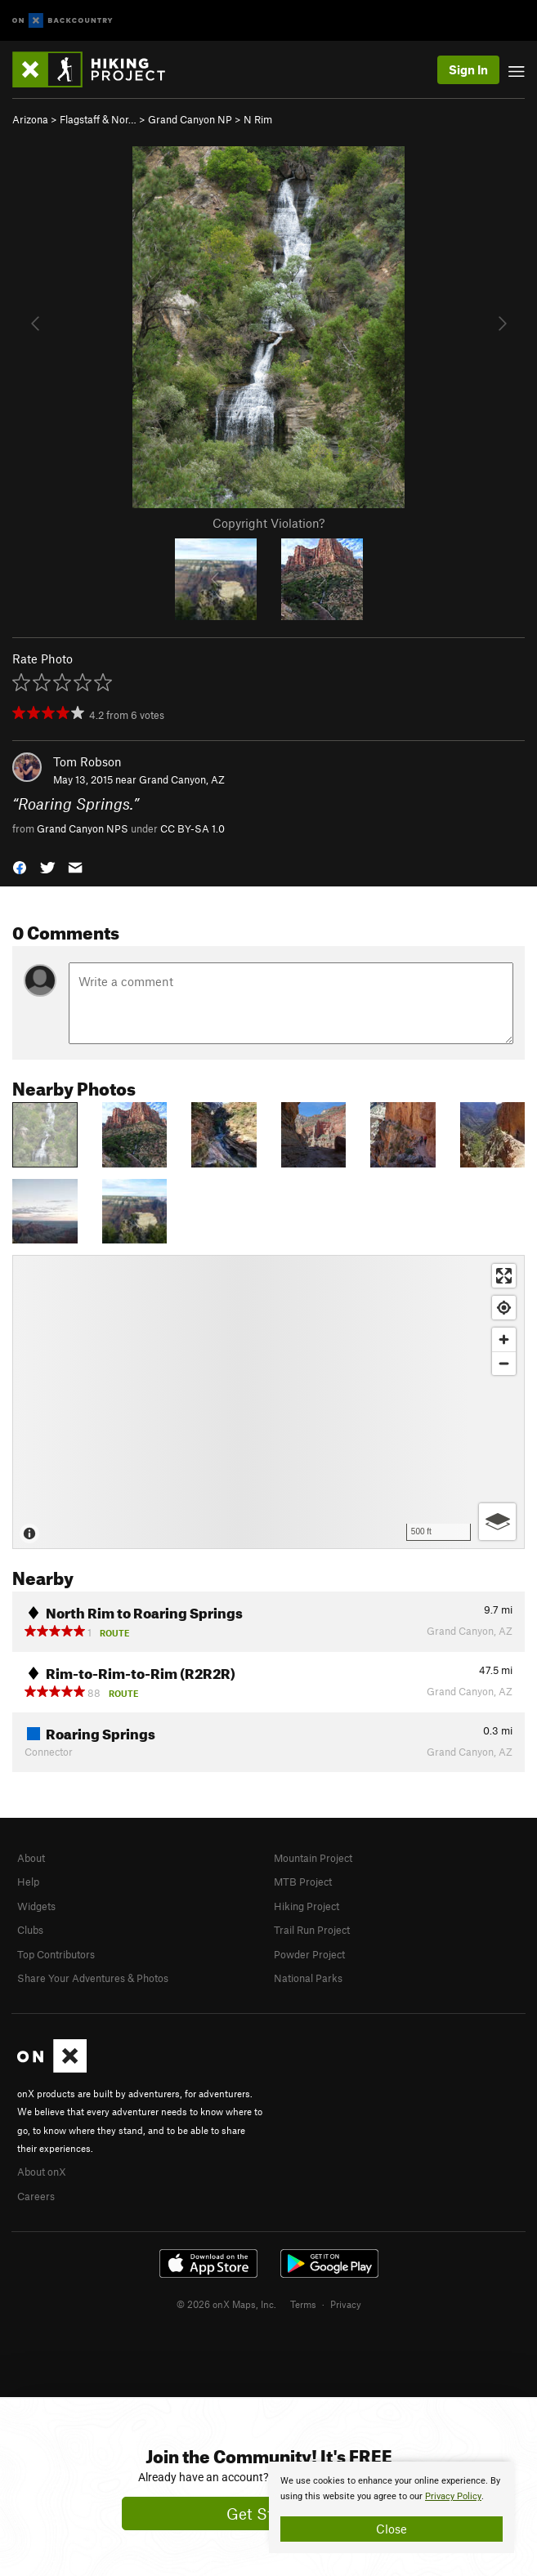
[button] (19, 865)
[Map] (268, 1402)
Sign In (468, 69)
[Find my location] (504, 1307)
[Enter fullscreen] (504, 1276)
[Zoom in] (504, 1339)
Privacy (345, 2304)
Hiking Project (306, 1906)
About (31, 1857)
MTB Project (303, 1881)
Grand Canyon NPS (82, 828)
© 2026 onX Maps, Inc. (226, 2304)
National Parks (308, 1977)
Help (28, 1881)
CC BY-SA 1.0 (192, 828)
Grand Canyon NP (190, 119)
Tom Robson (87, 761)
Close (391, 2528)
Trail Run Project (312, 1929)
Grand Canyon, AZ (182, 779)
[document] (391, 2507)
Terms (303, 2304)
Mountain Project (313, 1857)
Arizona (30, 119)
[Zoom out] (504, 1363)
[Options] (497, 1521)
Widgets (36, 1906)
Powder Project (309, 1954)
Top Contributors (56, 1954)
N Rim (258, 119)
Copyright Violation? (268, 523)
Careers (36, 2196)
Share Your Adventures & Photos (92, 1977)
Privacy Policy (453, 2496)
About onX (41, 2171)
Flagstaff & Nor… (98, 119)
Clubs (30, 1929)
